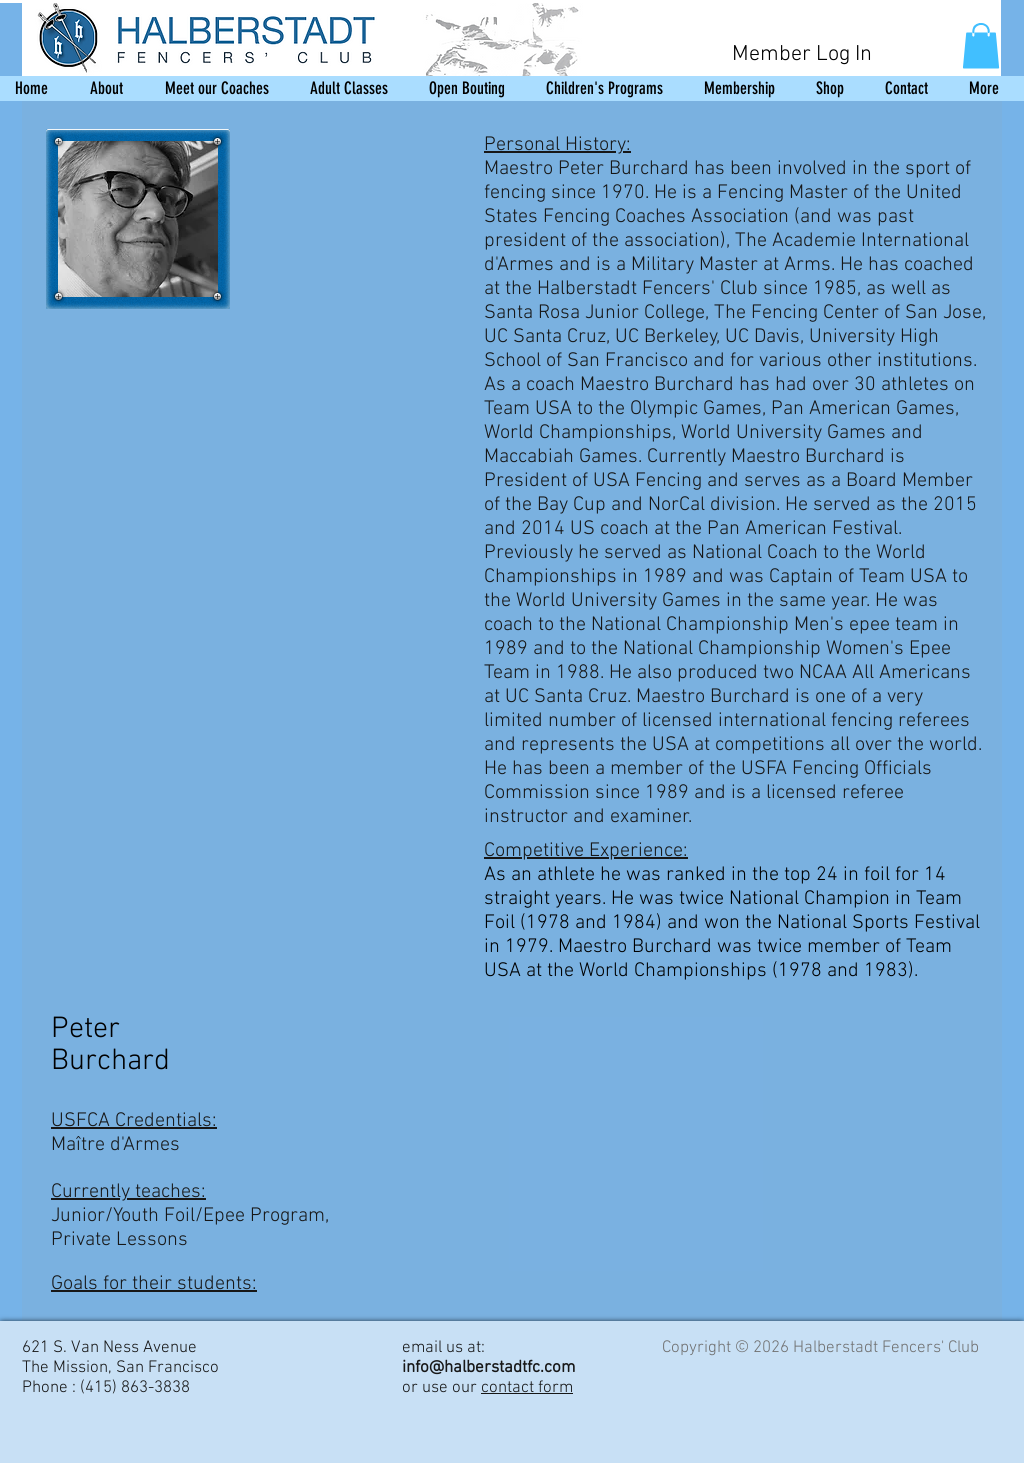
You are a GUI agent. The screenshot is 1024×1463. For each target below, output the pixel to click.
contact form (527, 1388)
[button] (981, 45)
